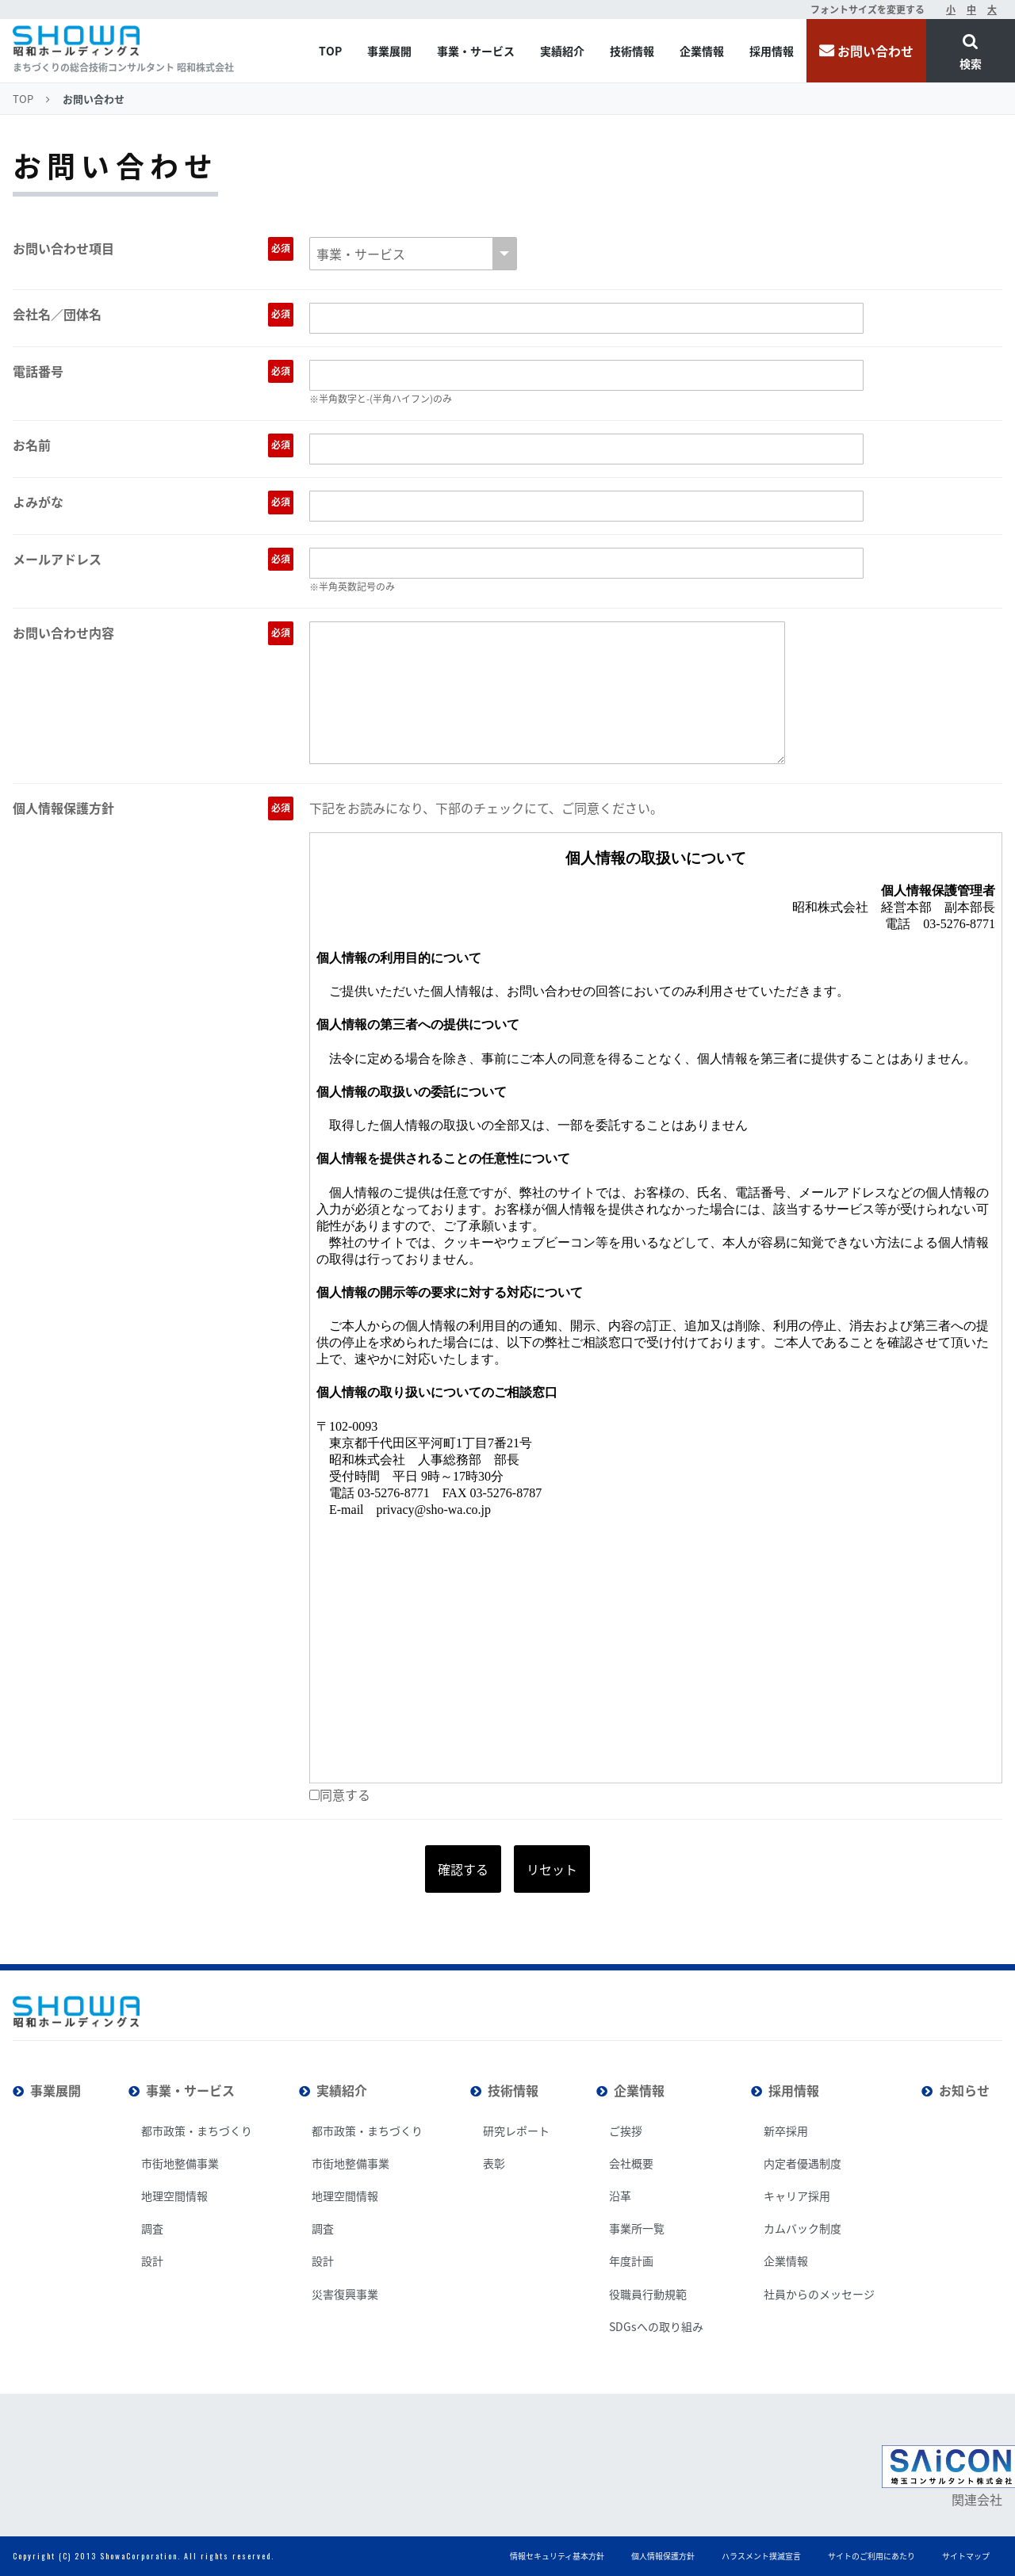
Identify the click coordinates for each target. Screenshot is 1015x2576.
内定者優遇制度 (802, 2163)
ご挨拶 (625, 2130)
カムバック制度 (802, 2228)
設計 (152, 2260)
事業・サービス (476, 51)
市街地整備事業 (180, 2163)
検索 (970, 63)
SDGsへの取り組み (656, 2326)
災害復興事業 (345, 2294)
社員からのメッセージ (819, 2294)
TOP (330, 51)
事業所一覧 (637, 2228)
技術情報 (632, 51)
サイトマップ (966, 2556)
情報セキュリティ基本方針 (557, 2556)
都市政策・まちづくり (196, 2130)
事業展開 (389, 51)
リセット (552, 1868)
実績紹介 (562, 51)
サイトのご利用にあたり (871, 2556)
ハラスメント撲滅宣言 (761, 2556)
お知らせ (964, 2090)
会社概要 (631, 2163)
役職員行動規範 (648, 2294)
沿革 (620, 2195)
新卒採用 (786, 2130)
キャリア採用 (797, 2195)
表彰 (494, 2163)
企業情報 (702, 51)
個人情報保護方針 (663, 2556)
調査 (152, 2228)
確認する (463, 1868)
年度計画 (631, 2260)
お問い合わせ (875, 50)
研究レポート (516, 2130)
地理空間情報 (174, 2195)
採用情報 (771, 51)
